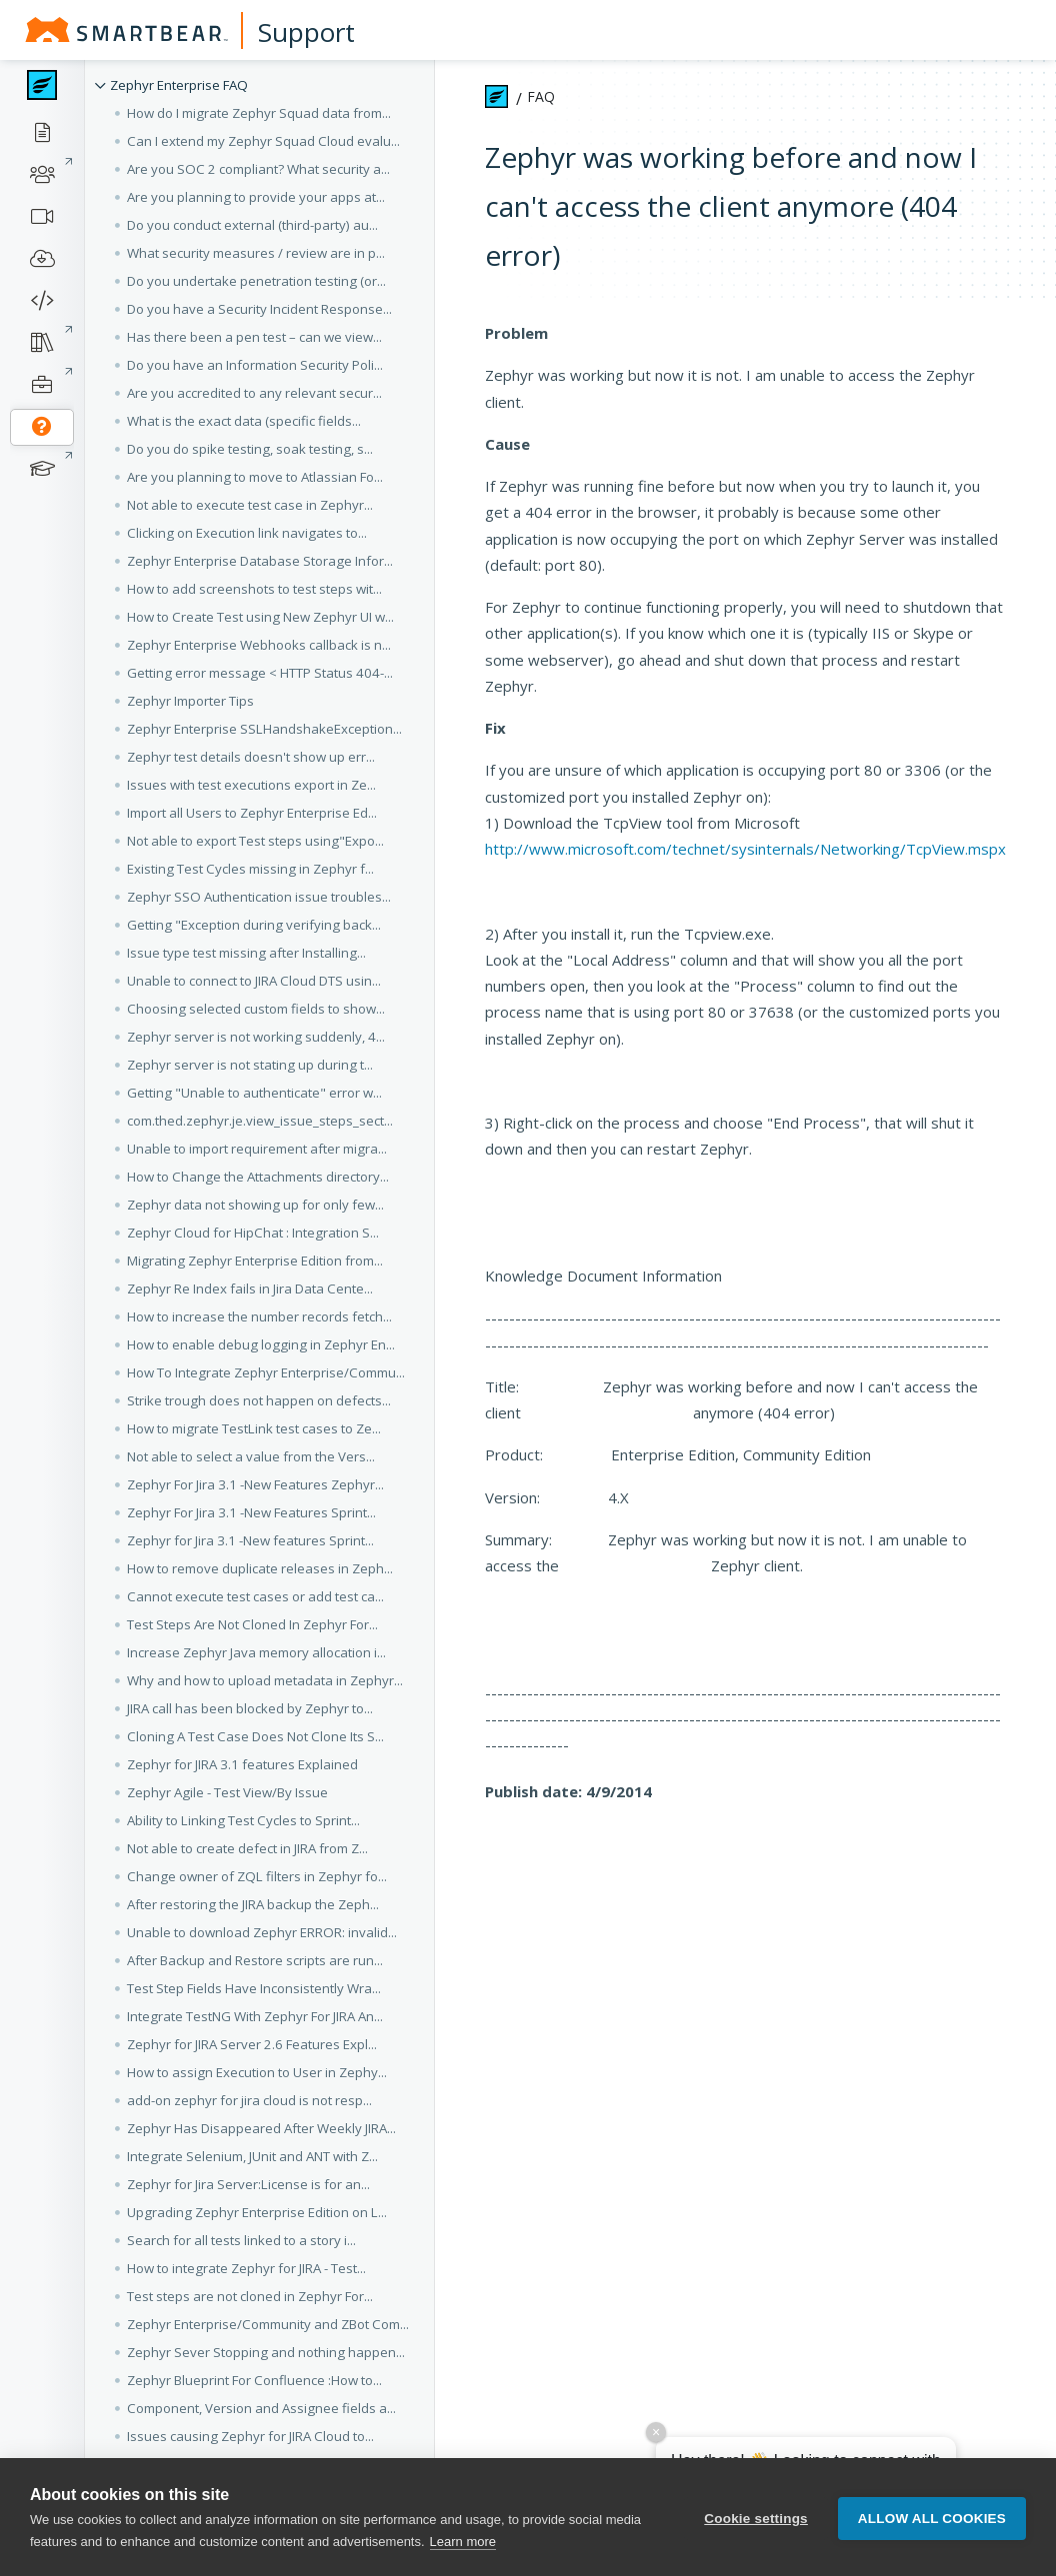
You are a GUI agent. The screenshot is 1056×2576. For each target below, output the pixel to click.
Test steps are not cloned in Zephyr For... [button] (250, 2296)
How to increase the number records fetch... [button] (259, 1316)
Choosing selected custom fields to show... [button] (256, 1009)
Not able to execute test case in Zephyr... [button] (250, 505)
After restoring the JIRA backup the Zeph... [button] (253, 1904)
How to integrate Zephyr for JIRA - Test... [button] (246, 2268)
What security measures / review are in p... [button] (256, 253)
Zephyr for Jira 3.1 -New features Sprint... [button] (250, 1540)
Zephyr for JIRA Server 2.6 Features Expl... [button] (252, 2044)
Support (306, 32)
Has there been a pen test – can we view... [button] (254, 337)
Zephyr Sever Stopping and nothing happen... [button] (266, 2352)
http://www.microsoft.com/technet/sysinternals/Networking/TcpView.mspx (745, 849)
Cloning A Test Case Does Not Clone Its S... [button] (255, 1736)
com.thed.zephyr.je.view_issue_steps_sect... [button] (260, 1121)
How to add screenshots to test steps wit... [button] (254, 589)
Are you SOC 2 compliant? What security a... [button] (258, 169)
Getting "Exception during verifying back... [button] (254, 925)
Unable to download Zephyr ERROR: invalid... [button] (262, 1932)
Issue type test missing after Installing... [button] (246, 953)
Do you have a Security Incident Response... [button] (259, 309)
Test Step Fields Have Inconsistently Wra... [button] (254, 1988)
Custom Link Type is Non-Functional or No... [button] (257, 2492)
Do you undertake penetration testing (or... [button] (256, 281)
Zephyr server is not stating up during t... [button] (250, 1065)
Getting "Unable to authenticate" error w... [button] (254, 1093)
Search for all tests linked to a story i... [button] (241, 2240)
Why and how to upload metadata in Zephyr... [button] (265, 1680)
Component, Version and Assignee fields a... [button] (261, 2408)
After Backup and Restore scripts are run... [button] (255, 1960)
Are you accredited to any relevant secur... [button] (254, 393)
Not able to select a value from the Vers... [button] (251, 1456)
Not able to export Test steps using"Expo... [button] (255, 841)
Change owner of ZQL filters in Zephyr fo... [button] (257, 1876)
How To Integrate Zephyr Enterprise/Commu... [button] (266, 1372)
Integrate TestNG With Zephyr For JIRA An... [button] (255, 2016)
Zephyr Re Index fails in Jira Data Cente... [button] (250, 1288)
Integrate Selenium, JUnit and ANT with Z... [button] (252, 2156)
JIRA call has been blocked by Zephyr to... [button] (250, 1708)
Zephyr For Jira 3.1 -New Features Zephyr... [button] (255, 1484)
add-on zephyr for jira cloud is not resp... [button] (249, 2100)
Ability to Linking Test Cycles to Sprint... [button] (243, 1820)
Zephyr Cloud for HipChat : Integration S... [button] (253, 1233)
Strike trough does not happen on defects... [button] (259, 1400)
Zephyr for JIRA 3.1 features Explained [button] (242, 1764)
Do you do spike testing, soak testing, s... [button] (250, 449)
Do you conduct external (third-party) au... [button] (252, 225)
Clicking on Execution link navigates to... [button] (247, 533)
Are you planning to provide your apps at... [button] (256, 197)
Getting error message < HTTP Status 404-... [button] (260, 673)
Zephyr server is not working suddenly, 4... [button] (256, 1037)
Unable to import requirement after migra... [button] (257, 1149)
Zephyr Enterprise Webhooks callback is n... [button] (259, 645)
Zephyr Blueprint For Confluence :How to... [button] (254, 2380)
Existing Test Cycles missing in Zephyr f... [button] (250, 869)
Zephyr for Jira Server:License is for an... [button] (248, 2184)
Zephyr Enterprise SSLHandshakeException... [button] (264, 729)
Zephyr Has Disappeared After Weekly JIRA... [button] (261, 2128)
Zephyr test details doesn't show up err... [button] (251, 757)
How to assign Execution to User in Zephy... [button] (257, 2072)
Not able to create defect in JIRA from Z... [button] (247, 1848)
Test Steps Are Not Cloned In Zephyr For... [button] (252, 1624)
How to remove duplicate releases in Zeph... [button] (260, 1568)
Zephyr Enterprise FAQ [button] (179, 85)
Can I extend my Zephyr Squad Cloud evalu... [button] (263, 141)
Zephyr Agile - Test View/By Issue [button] (227, 1792)
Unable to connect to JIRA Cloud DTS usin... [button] (254, 981)
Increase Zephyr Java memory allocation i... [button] (256, 1652)
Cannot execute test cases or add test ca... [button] (255, 1596)
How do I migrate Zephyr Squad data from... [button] (259, 113)
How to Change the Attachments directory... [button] (258, 1177)
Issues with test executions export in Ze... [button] (251, 785)
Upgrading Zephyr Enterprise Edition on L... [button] (257, 2212)
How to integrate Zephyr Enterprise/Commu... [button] (264, 2520)
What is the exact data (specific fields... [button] (244, 421)
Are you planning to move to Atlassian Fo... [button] (255, 477)
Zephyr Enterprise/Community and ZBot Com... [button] (268, 2324)
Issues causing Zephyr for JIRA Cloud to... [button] (250, 2436)
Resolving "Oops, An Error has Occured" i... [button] (257, 2548)
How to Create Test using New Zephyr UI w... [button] (260, 617)
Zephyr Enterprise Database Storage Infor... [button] (260, 561)
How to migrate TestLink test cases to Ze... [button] (254, 1428)
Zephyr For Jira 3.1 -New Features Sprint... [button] (251, 1512)
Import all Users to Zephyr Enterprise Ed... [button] (252, 813)
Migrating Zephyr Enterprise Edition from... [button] (255, 1261)
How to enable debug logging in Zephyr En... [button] (261, 1344)
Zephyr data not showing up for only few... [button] (255, 1205)
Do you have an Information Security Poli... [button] (255, 365)
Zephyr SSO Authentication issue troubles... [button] (259, 897)
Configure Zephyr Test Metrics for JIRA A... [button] (252, 2464)
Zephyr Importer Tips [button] (190, 701)
